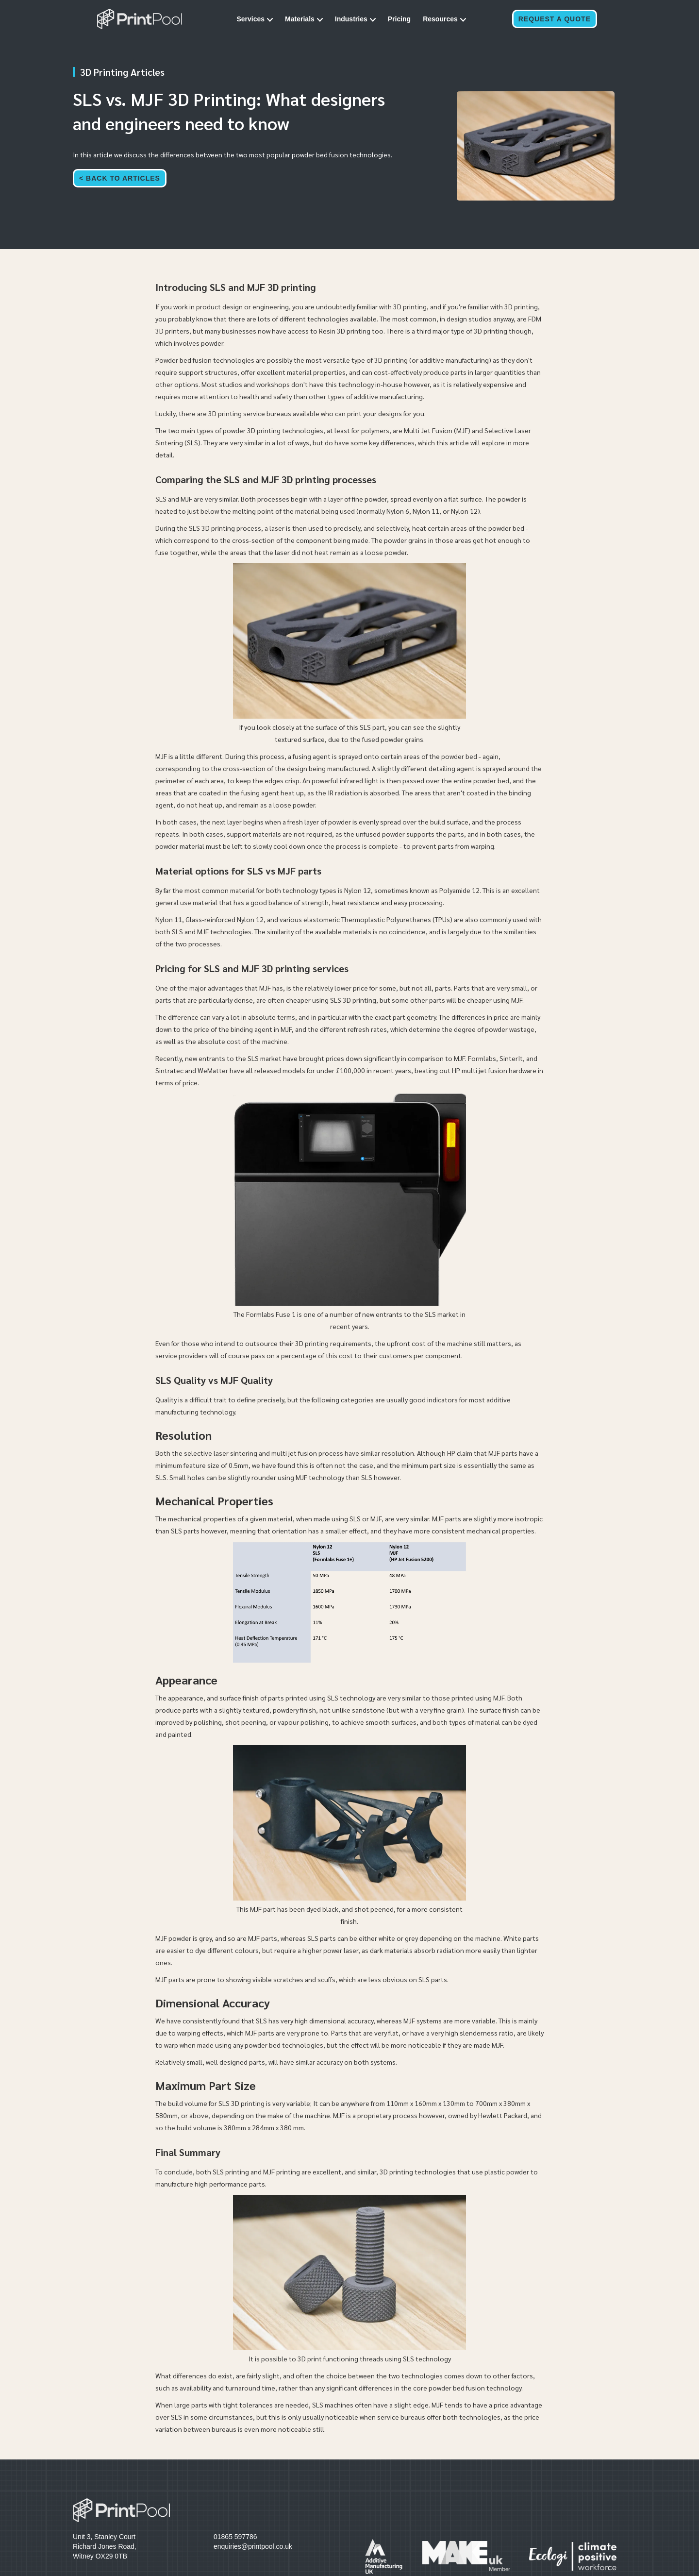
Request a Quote (554, 19)
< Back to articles (119, 178)
